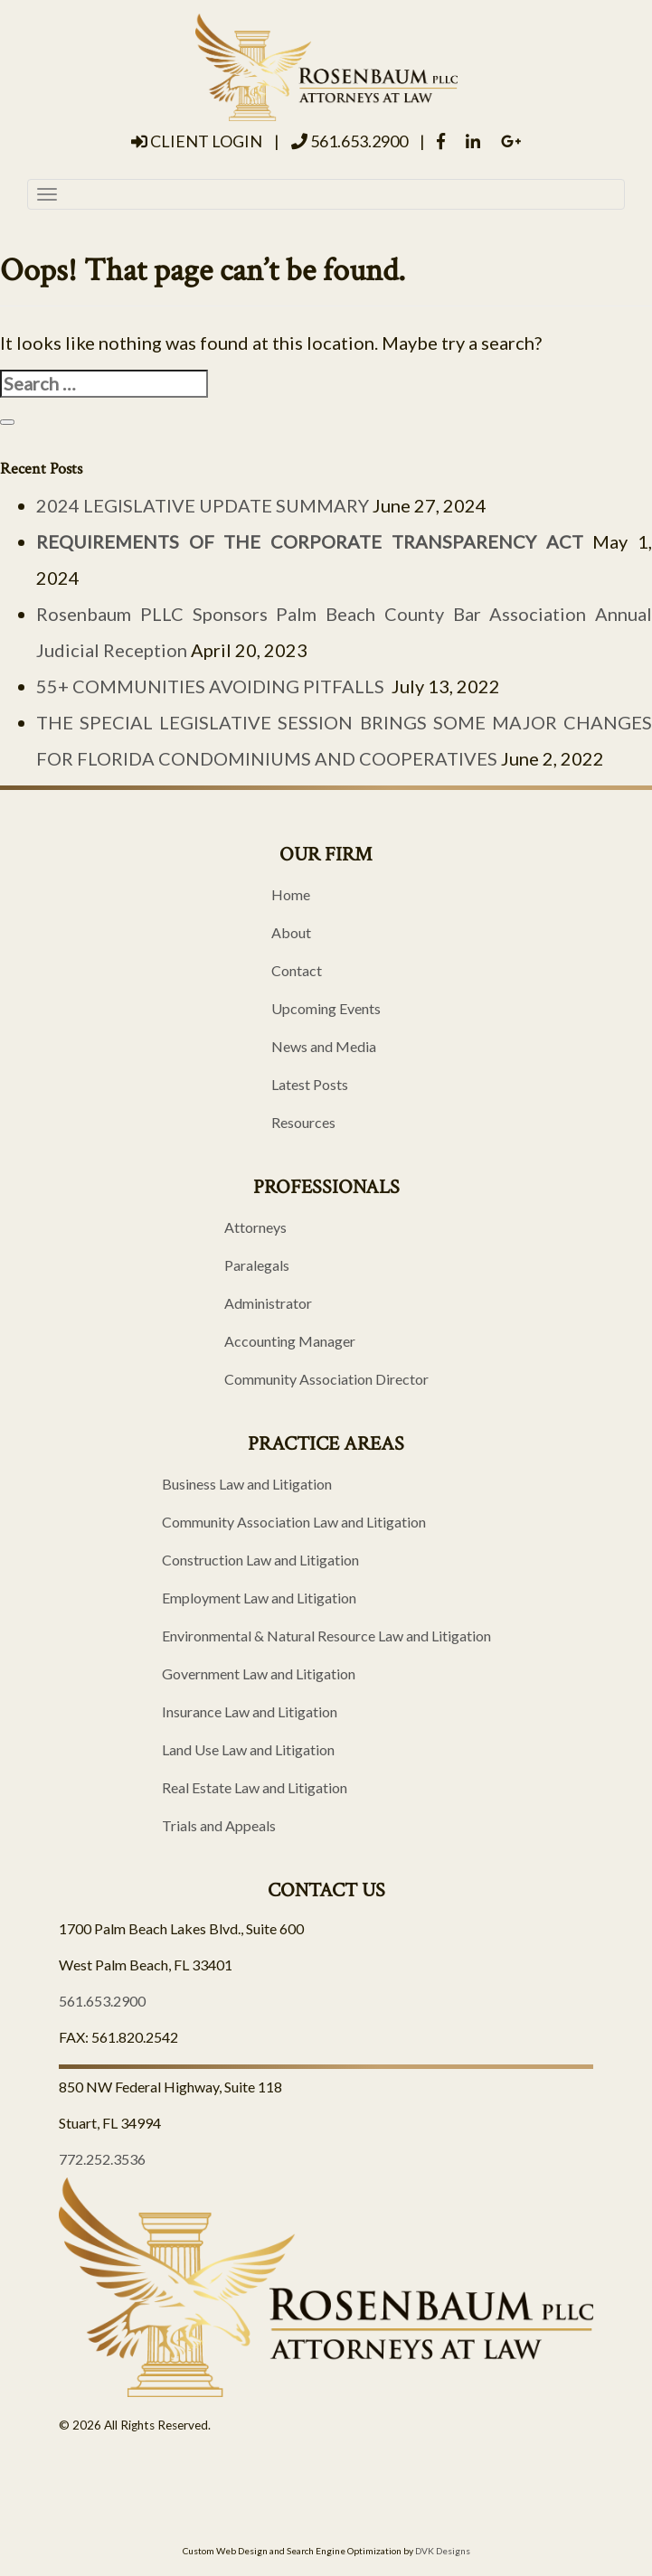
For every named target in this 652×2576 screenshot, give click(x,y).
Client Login (196, 141)
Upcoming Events (326, 1008)
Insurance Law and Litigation (249, 1711)
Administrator (268, 1303)
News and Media (323, 1046)
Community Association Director (326, 1378)
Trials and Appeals (219, 1825)
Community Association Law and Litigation (294, 1521)
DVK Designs (442, 2550)
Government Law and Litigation (258, 1673)
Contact (296, 970)
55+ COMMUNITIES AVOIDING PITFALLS (212, 686)
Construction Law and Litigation (260, 1559)
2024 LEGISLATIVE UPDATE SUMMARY (202, 505)
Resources (303, 1122)
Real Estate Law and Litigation (254, 1787)
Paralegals (256, 1265)
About (291, 932)
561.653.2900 (349, 141)
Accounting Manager (289, 1340)
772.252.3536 (102, 2158)
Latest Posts (309, 1084)
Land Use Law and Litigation (248, 1749)
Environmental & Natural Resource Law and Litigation (326, 1635)
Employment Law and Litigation (259, 1597)
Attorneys (255, 1227)
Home (290, 894)
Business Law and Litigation (247, 1483)
